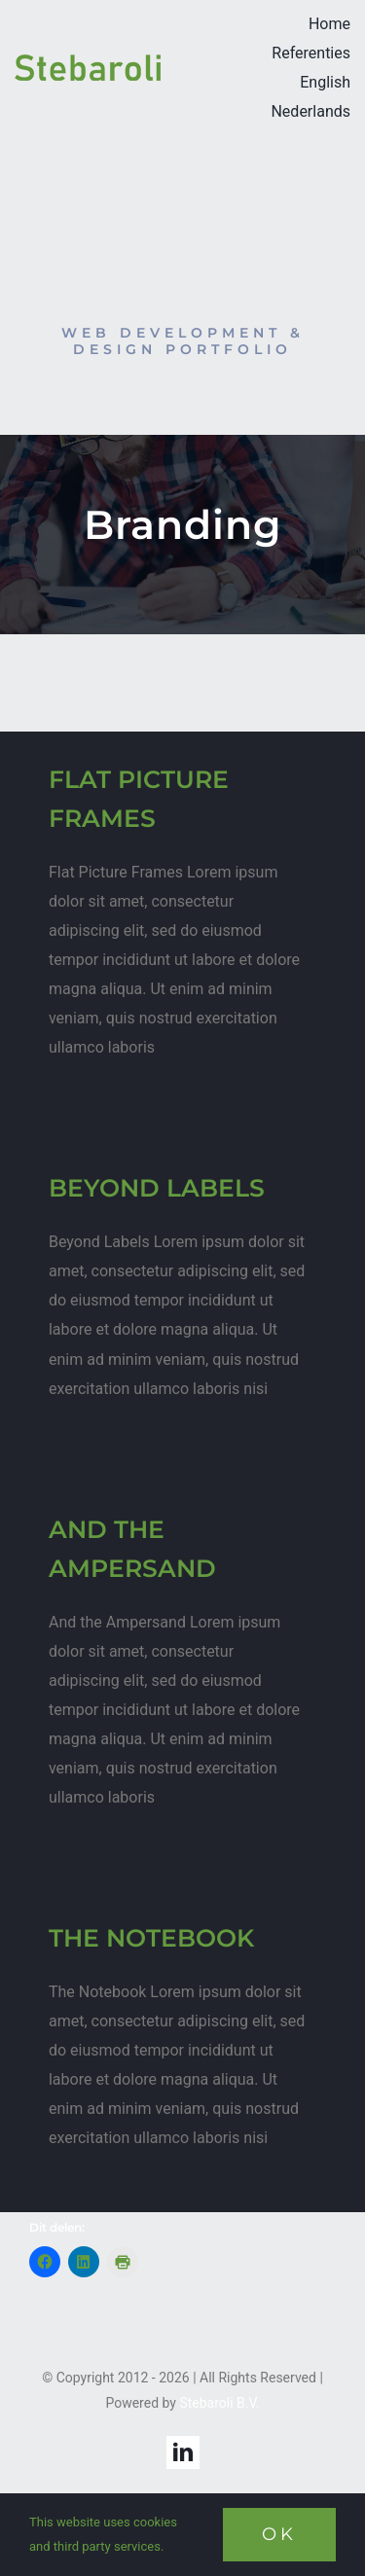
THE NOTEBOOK (151, 1937)
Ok (279, 2534)
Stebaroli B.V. (219, 2403)
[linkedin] (183, 2452)
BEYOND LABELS (157, 1187)
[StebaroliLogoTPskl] (88, 61)
